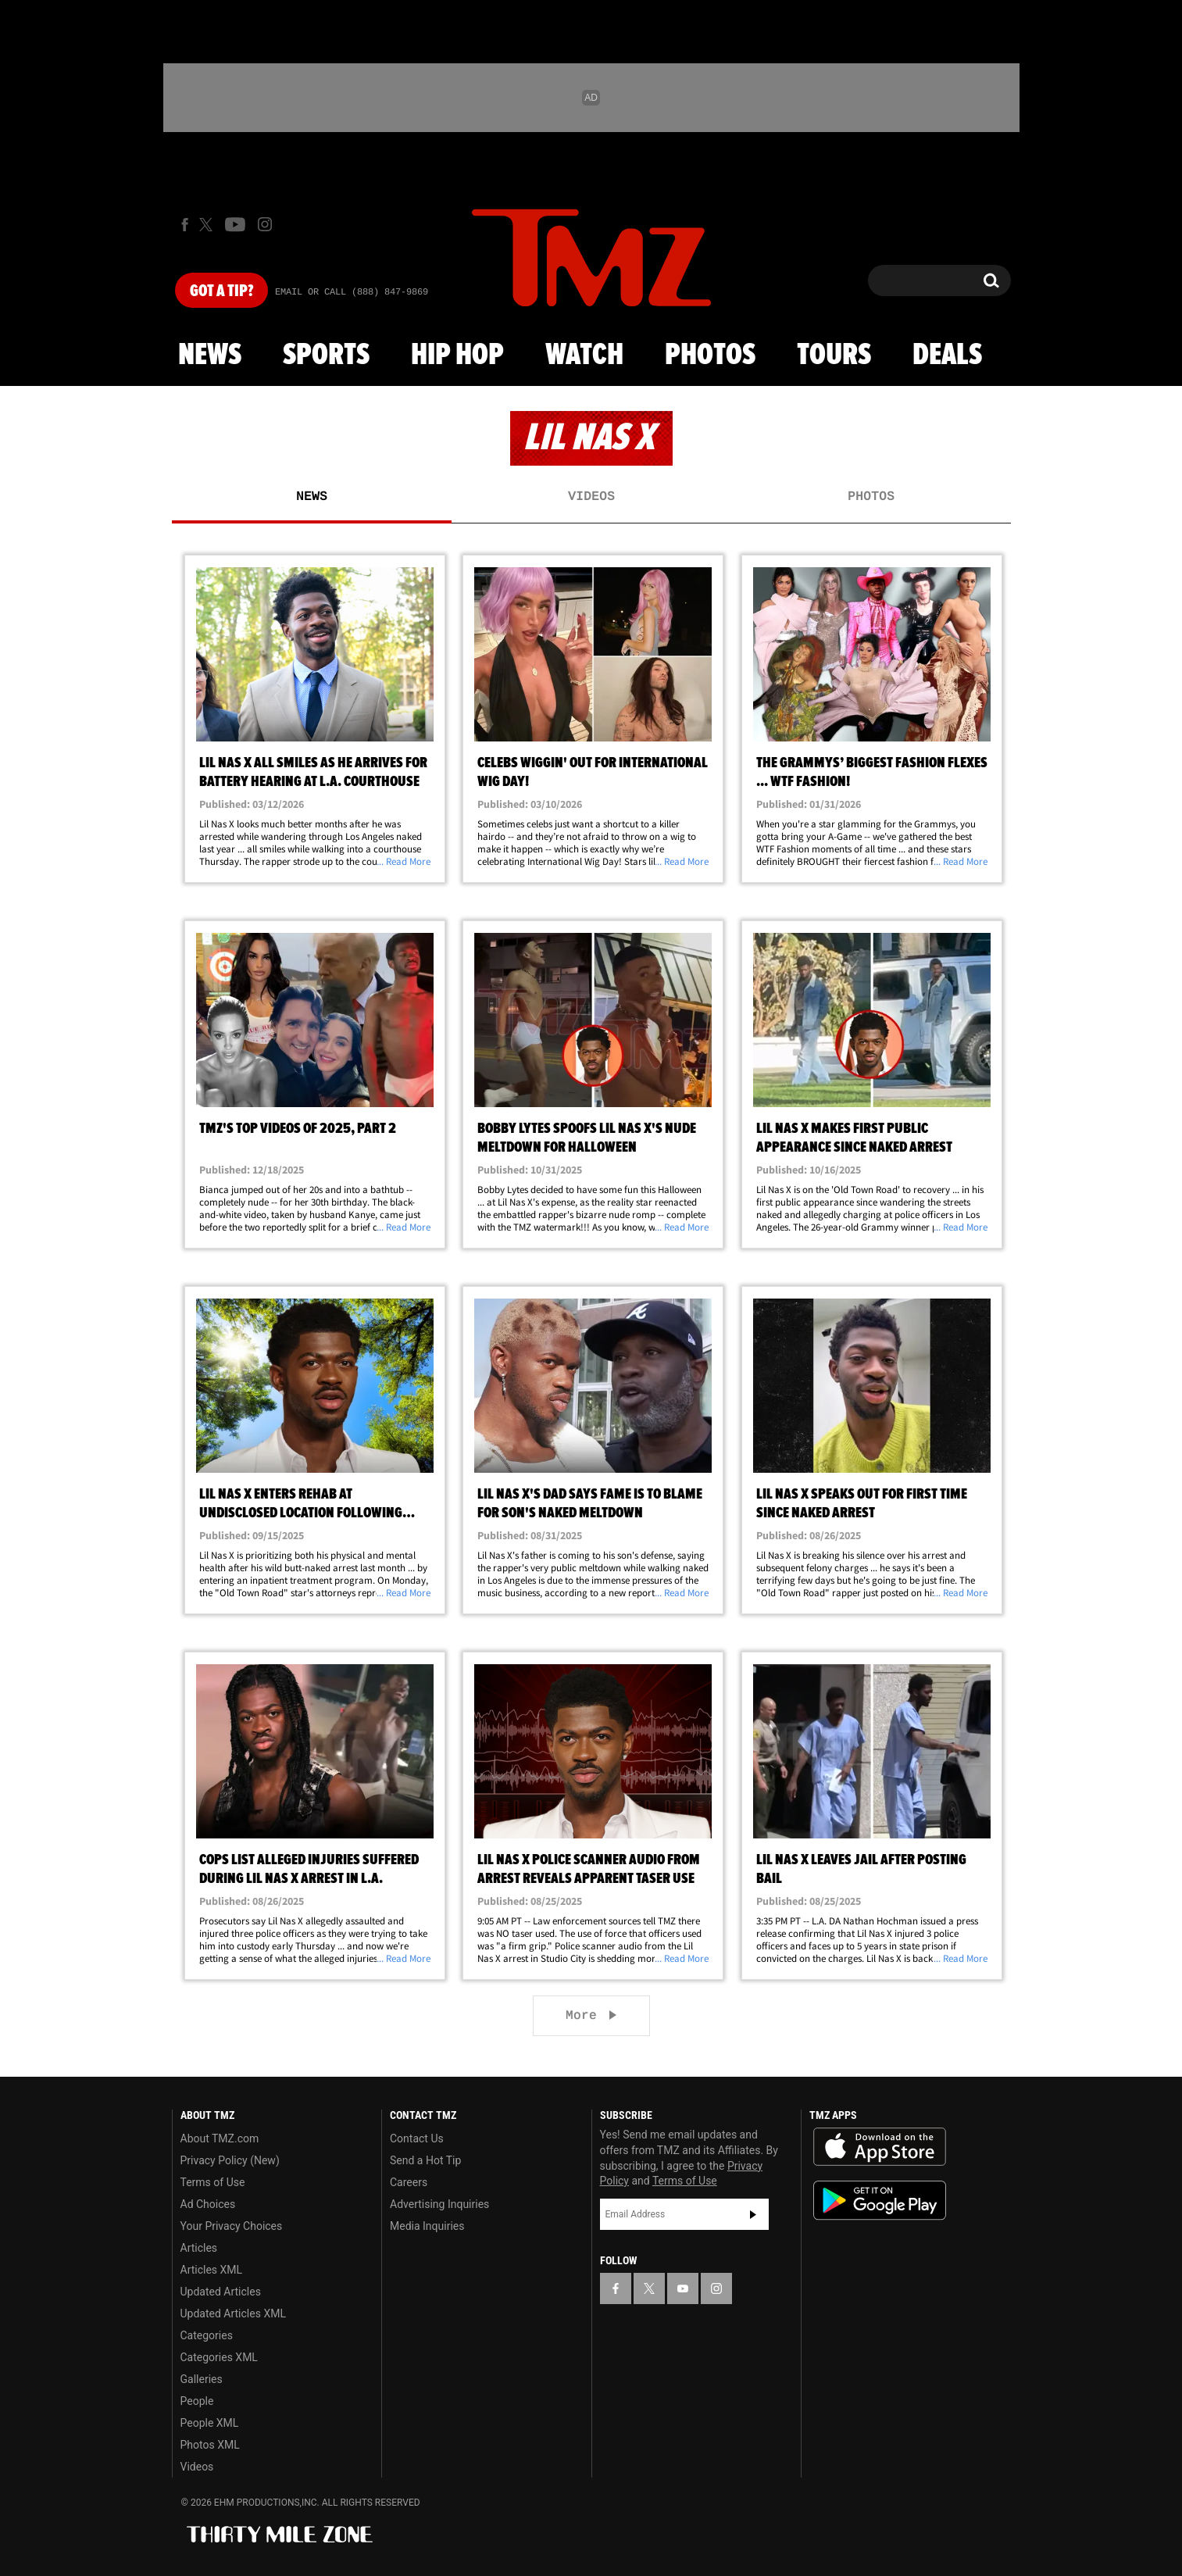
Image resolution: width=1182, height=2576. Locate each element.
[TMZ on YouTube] (682, 2288)
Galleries (201, 2379)
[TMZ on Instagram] (265, 224)
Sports (326, 355)
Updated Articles (220, 2291)
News (209, 355)
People (197, 2401)
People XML (209, 2423)
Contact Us (417, 2138)
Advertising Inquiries (439, 2204)
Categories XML (219, 2357)
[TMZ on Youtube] (235, 224)
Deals (947, 355)
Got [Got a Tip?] (221, 291)
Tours (834, 355)
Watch (584, 355)
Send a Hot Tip (425, 2160)
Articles (199, 2248)
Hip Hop (457, 355)
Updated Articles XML (233, 2313)
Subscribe (753, 2214)
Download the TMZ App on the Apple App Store (879, 2147)
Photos (710, 355)
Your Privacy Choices (231, 2226)
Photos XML (210, 2444)
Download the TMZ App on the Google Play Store (879, 2201)
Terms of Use (212, 2182)
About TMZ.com (219, 2138)
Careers (408, 2182)
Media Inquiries (427, 2226)
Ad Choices (208, 2204)
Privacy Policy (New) (230, 2160)
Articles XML (211, 2269)
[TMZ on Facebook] (185, 225)
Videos (591, 497)
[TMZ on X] (208, 225)
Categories (206, 2335)
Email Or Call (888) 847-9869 (351, 292)
